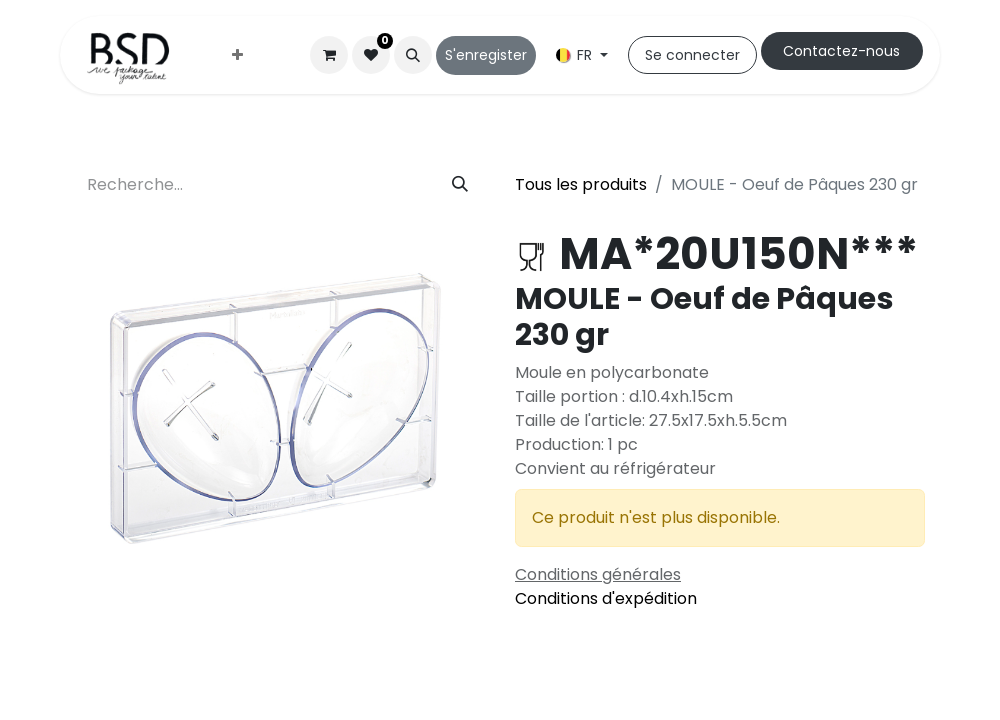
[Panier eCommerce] (329, 55)
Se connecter (692, 55)
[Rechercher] (460, 185)
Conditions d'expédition (606, 598)
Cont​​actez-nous (841, 51)
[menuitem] (237, 55)
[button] (413, 55)
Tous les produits (581, 184)
